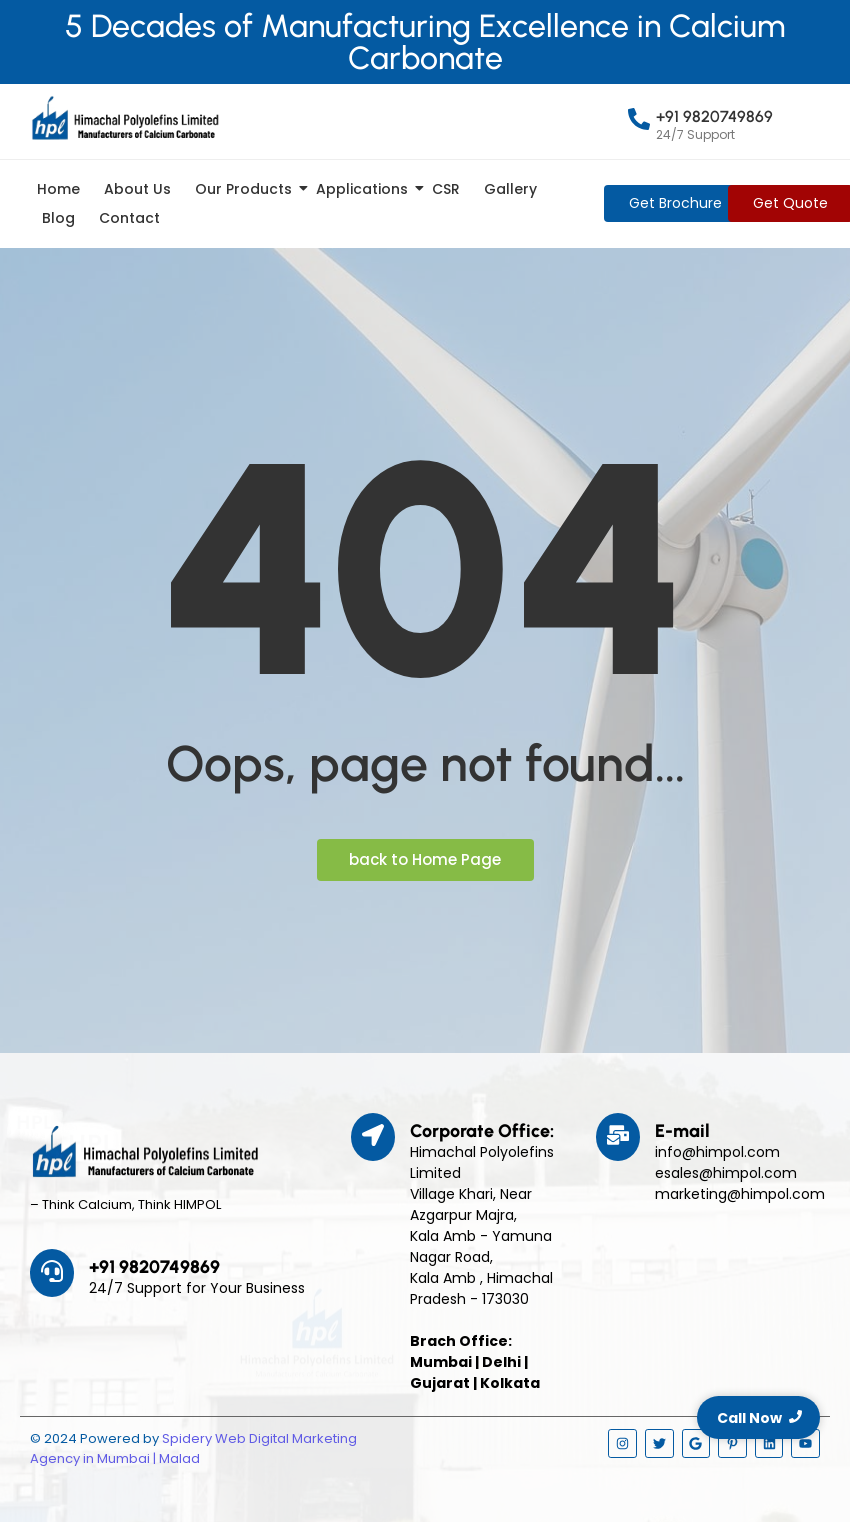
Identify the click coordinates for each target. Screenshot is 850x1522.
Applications (365, 189)
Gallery (510, 189)
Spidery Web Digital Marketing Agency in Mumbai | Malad (193, 1448)
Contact (129, 218)
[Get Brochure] (675, 203)
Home (58, 189)
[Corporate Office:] (373, 1137)
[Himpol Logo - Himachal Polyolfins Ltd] (125, 118)
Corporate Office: (482, 1131)
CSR (446, 189)
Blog (58, 218)
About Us (137, 189)
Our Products (247, 189)
